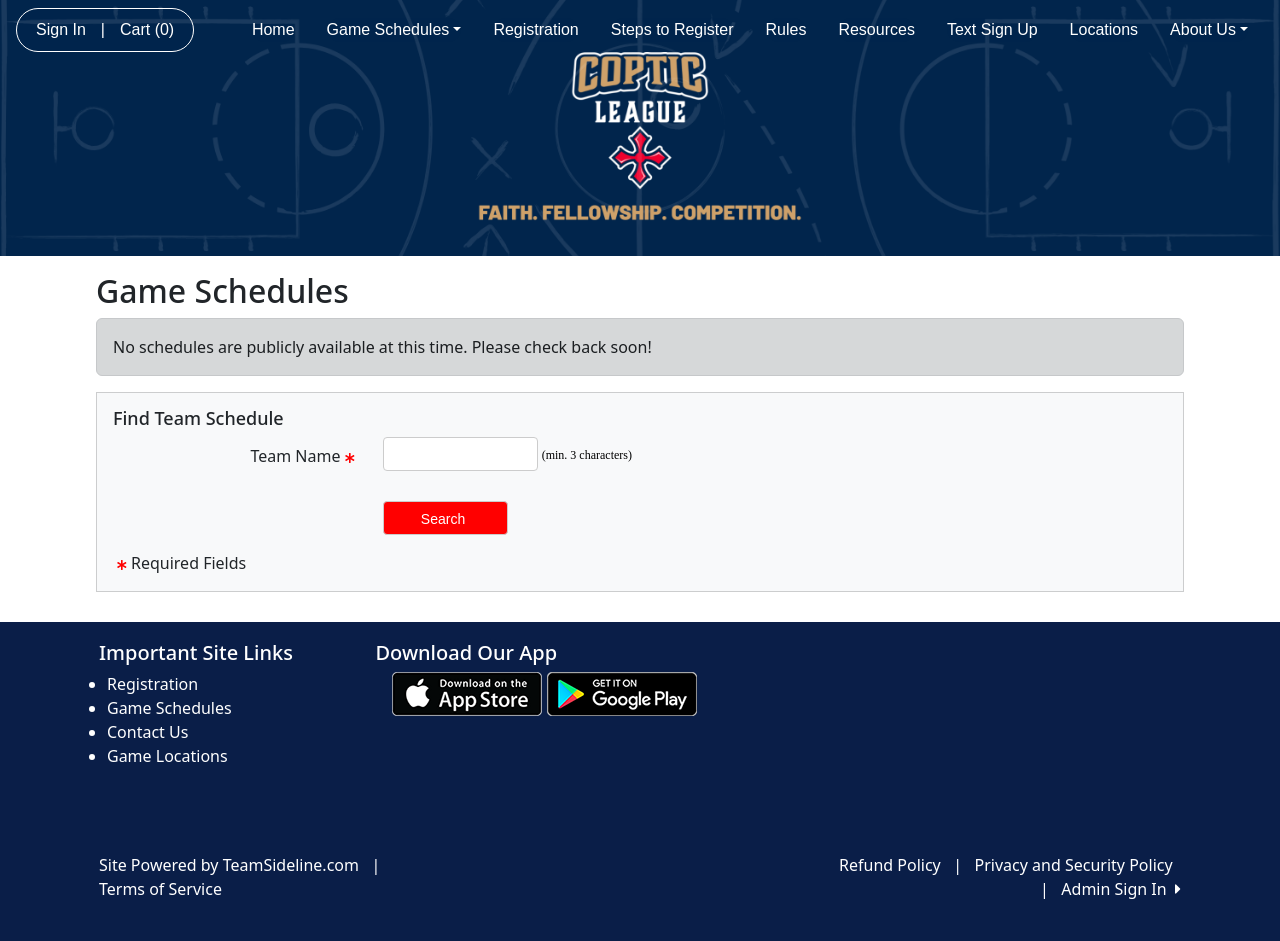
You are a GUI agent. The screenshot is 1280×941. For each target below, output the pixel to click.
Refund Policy (890, 865)
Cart (147, 29)
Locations (1104, 29)
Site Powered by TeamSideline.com (229, 865)
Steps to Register (672, 29)
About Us (1209, 29)
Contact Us (147, 732)
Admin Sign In (1121, 889)
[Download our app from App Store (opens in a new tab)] (467, 692)
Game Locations (167, 756)
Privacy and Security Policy (1074, 865)
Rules (786, 29)
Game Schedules (394, 29)
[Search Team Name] (460, 454)
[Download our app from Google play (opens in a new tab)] (622, 692)
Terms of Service (160, 889)
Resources (876, 29)
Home (273, 29)
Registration (535, 29)
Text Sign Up (992, 29)
